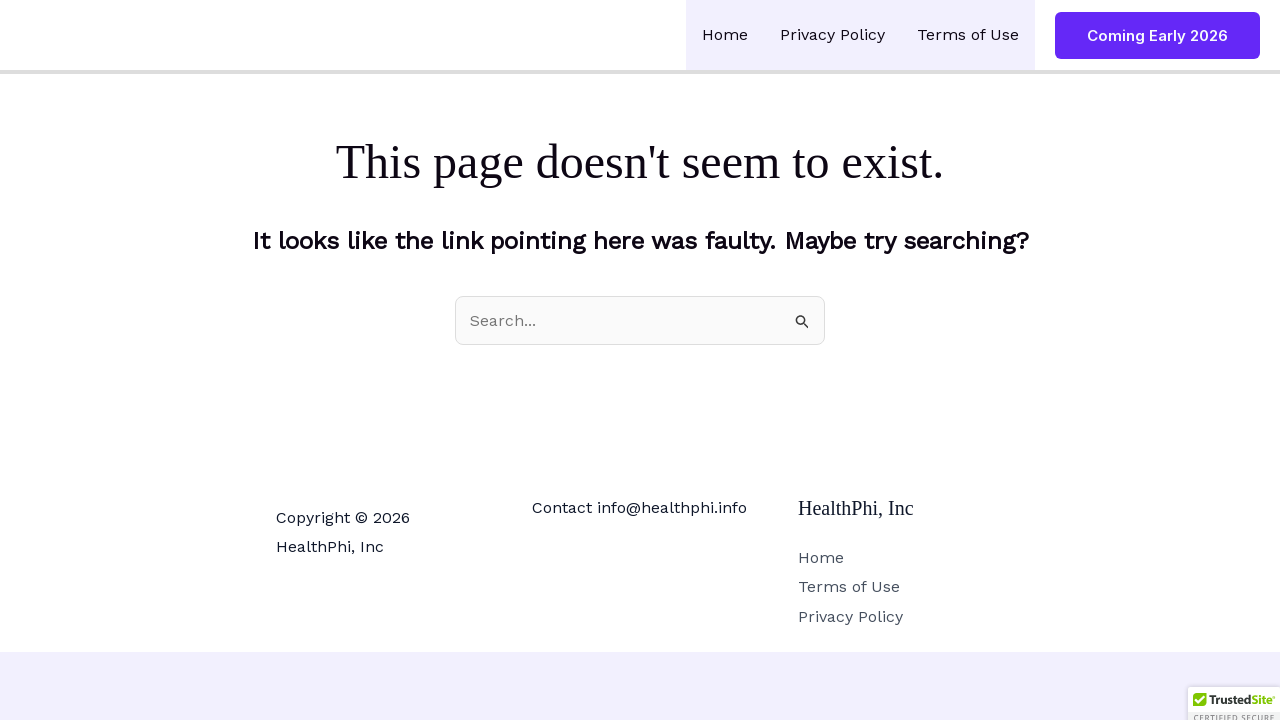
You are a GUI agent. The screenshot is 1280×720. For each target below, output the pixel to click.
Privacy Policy (832, 34)
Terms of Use (968, 34)
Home (725, 34)
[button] (1157, 35)
